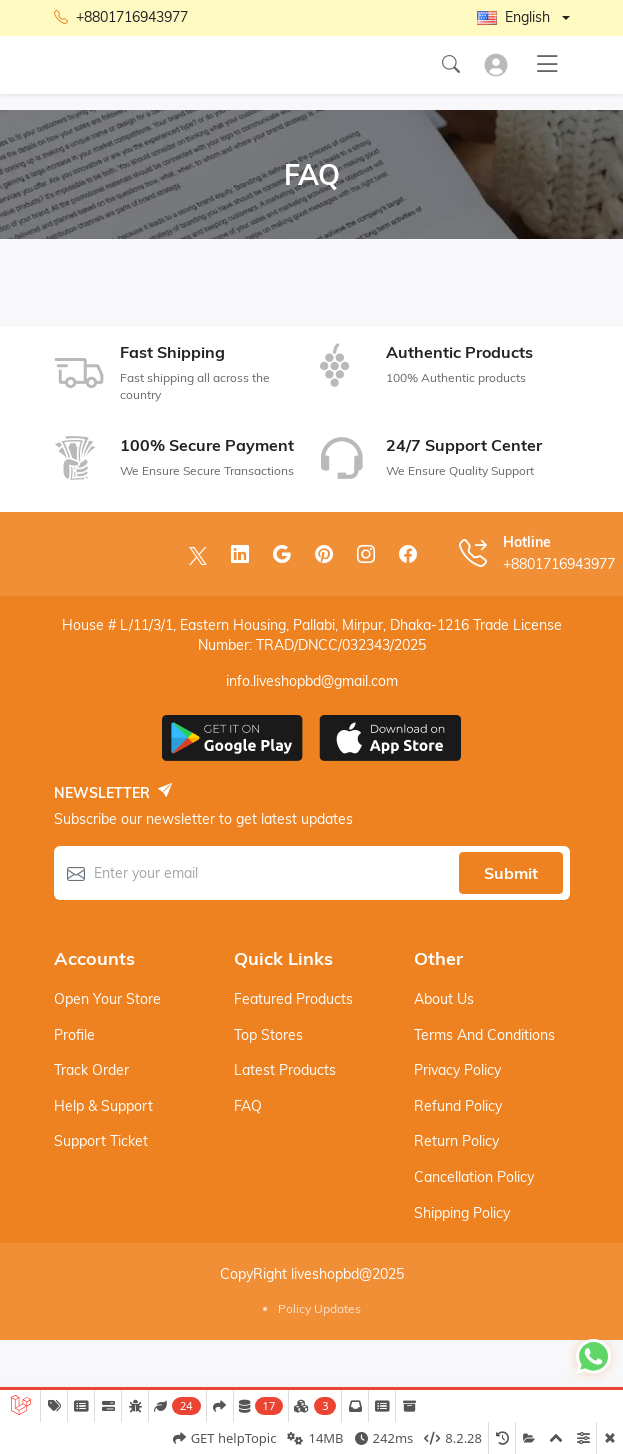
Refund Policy (458, 1106)
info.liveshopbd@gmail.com (312, 681)
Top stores (268, 1035)
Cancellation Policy (474, 1177)
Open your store (107, 999)
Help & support (103, 1106)
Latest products (285, 1070)
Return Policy (456, 1141)
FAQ (248, 1106)
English (513, 17)
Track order (91, 1070)
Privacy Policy (457, 1070)
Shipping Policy (462, 1213)
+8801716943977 (121, 18)
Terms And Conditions (484, 1035)
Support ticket (101, 1141)
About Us (444, 999)
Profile (74, 1035)
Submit (511, 873)
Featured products (293, 999)
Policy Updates (319, 1308)
